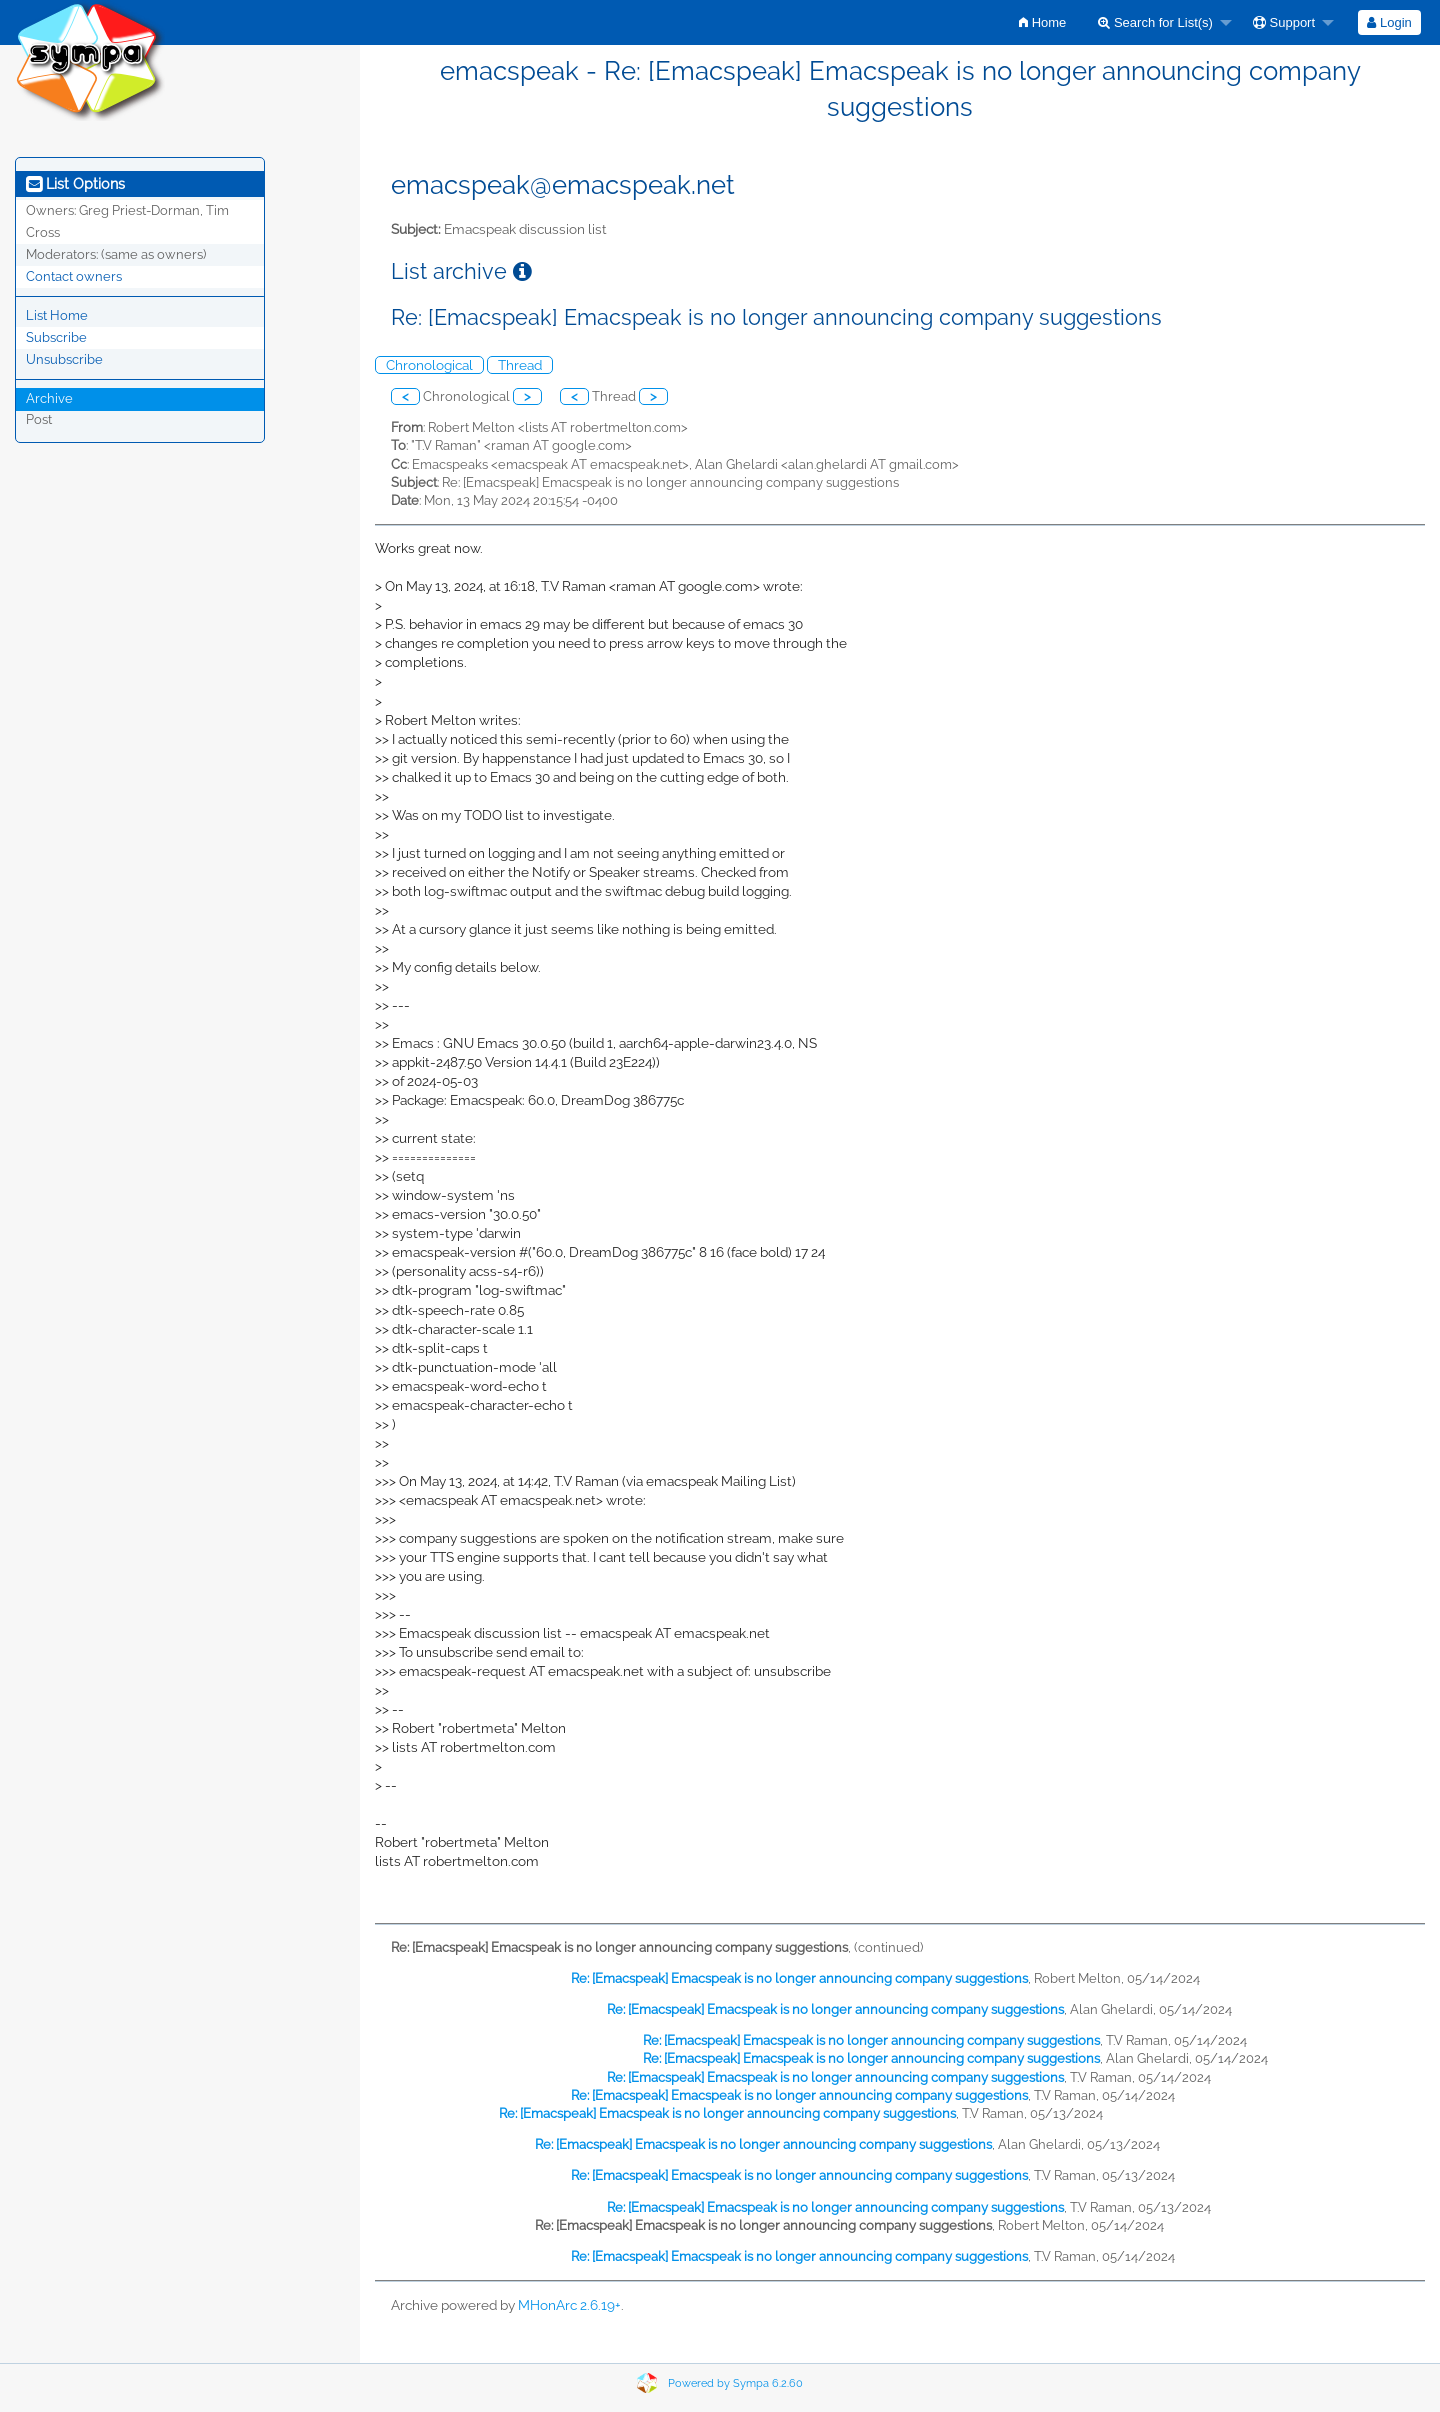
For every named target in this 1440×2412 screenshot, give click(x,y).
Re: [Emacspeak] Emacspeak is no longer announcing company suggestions (799, 1978)
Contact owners (74, 276)
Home (1042, 22)
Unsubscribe (64, 359)
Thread (520, 365)
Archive (49, 398)
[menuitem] (1042, 22)
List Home (57, 315)
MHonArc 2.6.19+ (569, 2305)
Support (1284, 22)
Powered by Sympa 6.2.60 (735, 2383)
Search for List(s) (1155, 22)
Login (1389, 22)
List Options (75, 184)
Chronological (429, 365)
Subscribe (56, 337)
